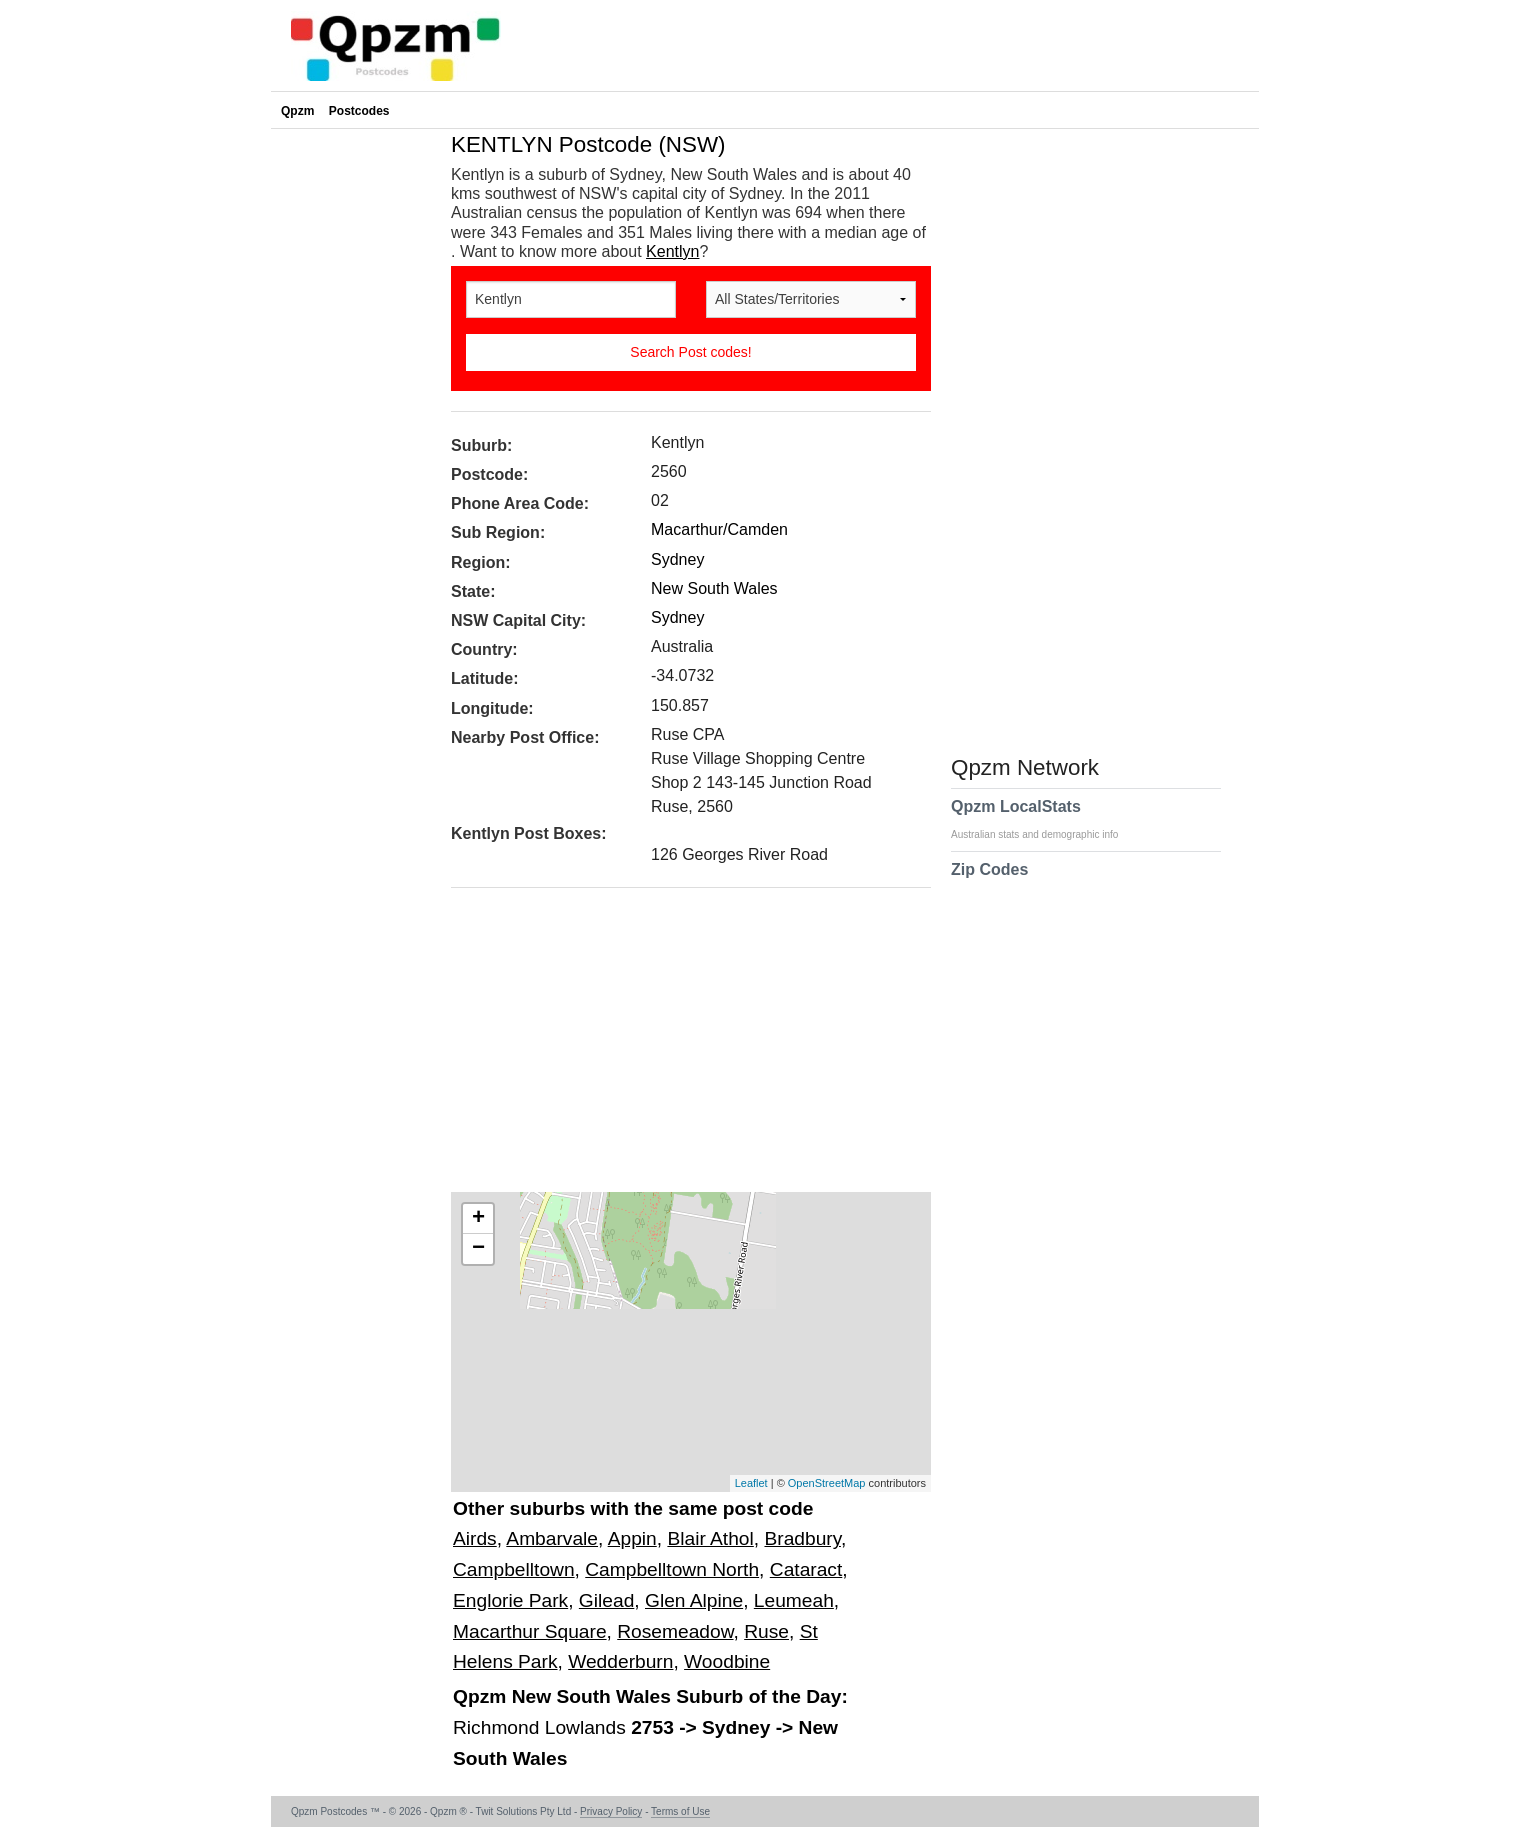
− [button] (478, 1249)
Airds (475, 1538)
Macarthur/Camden (719, 529)
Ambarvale (552, 1538)
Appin (632, 1538)
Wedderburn (620, 1661)
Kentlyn (672, 251)
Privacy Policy (611, 1811)
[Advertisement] (681, 1047)
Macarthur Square (530, 1631)
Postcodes (359, 111)
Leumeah (794, 1600)
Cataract (806, 1569)
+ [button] (478, 1219)
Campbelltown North (672, 1569)
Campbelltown (514, 1569)
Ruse (766, 1631)
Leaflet (751, 1483)
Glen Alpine (694, 1600)
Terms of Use (680, 1811)
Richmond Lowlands (542, 1727)
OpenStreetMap (827, 1483)
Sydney (677, 559)
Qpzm (297, 111)
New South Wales (714, 588)
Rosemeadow (675, 1631)
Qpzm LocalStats (1044, 819)
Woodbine (727, 1661)
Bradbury (802, 1538)
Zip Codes (989, 882)
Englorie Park (510, 1600)
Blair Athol (710, 1538)
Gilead (606, 1600)
